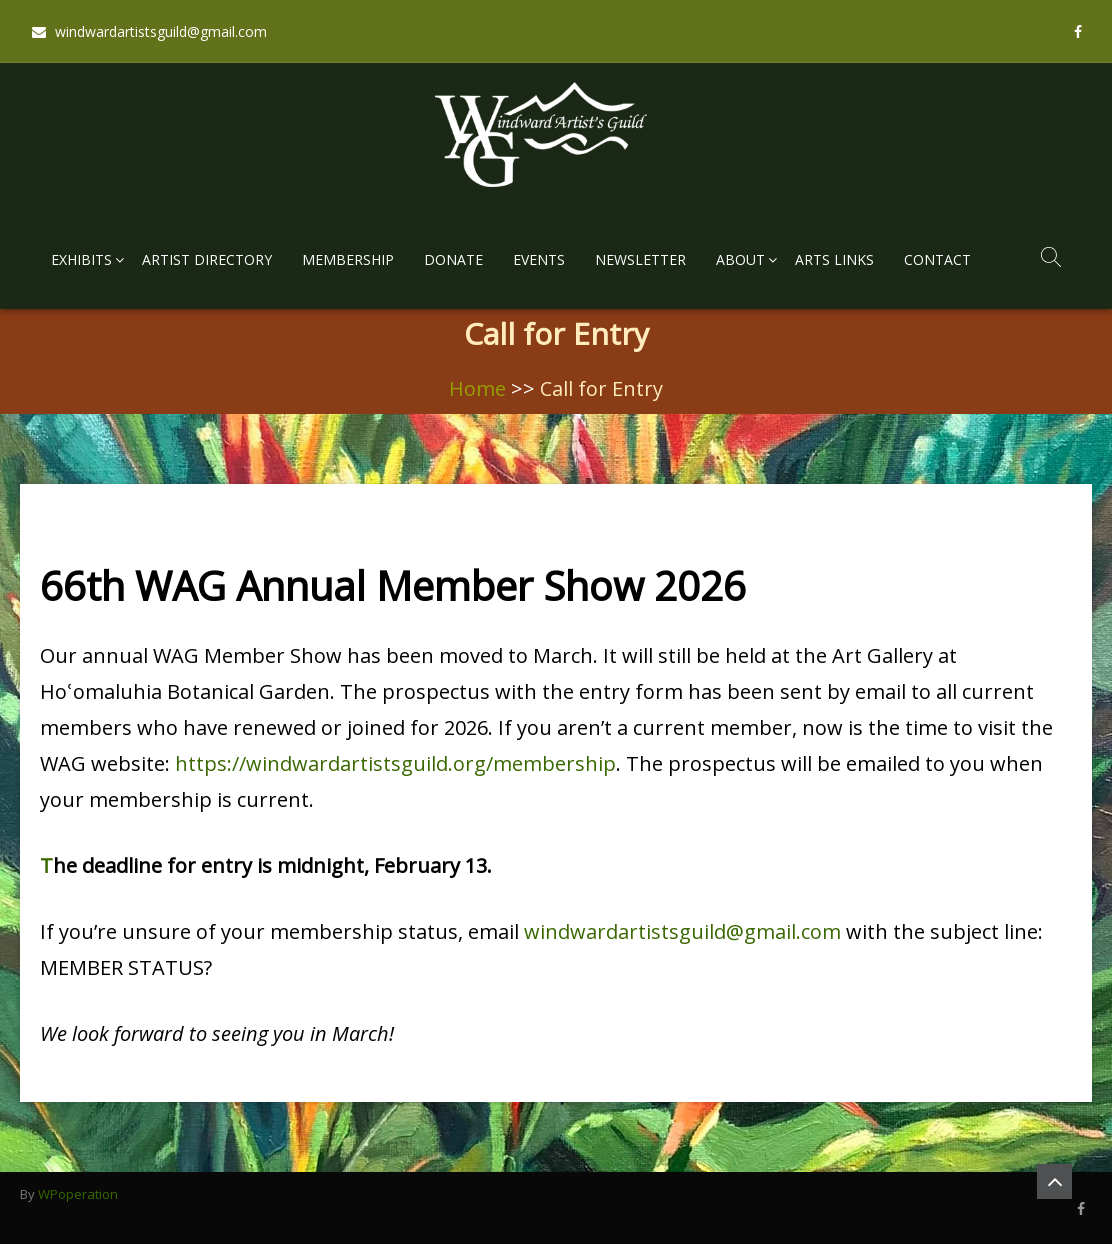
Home (477, 388)
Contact (937, 259)
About (740, 259)
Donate (453, 259)
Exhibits (81, 259)
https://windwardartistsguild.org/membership (395, 763)
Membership (348, 259)
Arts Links (834, 259)
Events (539, 259)
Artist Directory (207, 259)
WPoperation (78, 1194)
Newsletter (640, 259)
